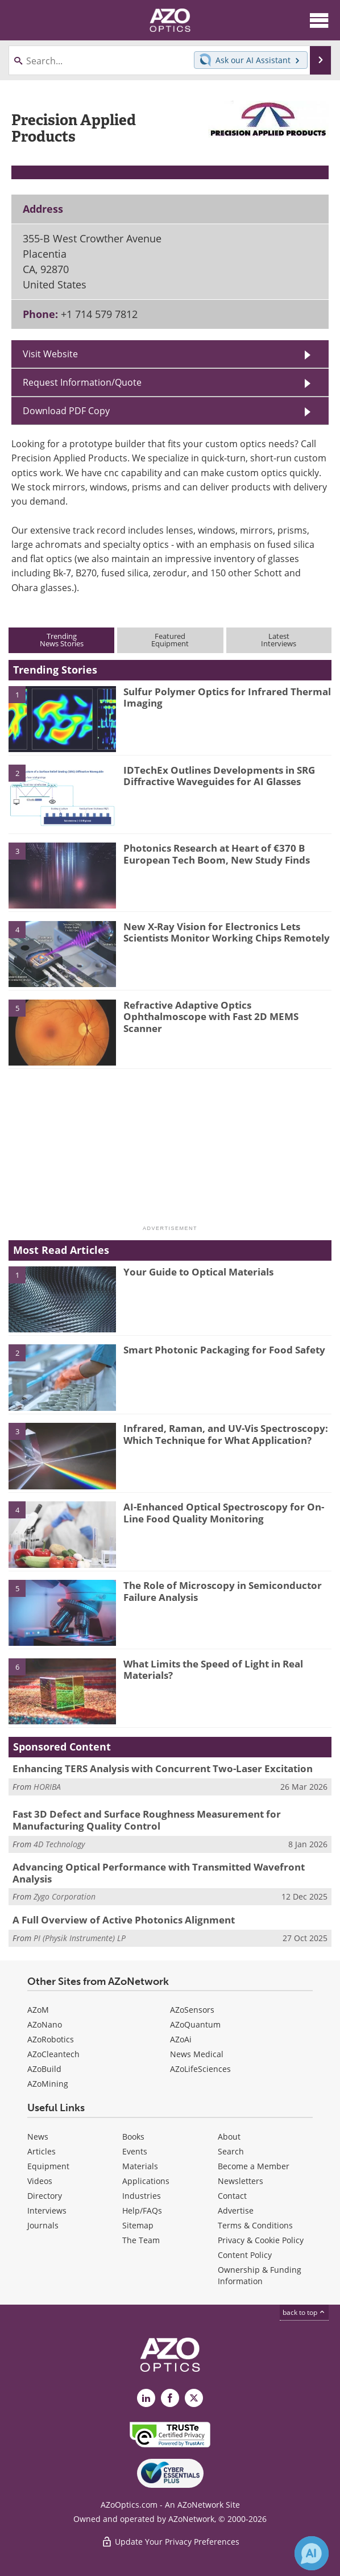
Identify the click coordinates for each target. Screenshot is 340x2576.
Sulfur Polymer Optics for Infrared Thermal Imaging (227, 697)
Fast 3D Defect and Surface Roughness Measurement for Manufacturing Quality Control (147, 1819)
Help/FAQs (142, 2210)
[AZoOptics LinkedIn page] (146, 2398)
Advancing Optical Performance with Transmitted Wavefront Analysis (159, 1872)
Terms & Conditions (255, 2225)
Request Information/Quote (82, 382)
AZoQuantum (195, 2024)
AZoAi (181, 2039)
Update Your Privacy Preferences (170, 2541)
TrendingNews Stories (62, 640)
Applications (145, 2180)
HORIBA (47, 1786)
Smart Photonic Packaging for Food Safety (224, 1349)
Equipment (48, 2166)
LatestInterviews (278, 640)
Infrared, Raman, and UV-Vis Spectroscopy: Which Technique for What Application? (225, 1434)
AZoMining (47, 2083)
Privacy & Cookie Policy (261, 2240)
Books (133, 2136)
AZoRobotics (50, 2039)
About (229, 2136)
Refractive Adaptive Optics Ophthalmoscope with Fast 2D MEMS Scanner (210, 1016)
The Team (141, 2240)
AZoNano (44, 2024)
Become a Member (253, 2166)
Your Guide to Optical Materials (198, 1271)
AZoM (38, 2009)
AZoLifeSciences (200, 2068)
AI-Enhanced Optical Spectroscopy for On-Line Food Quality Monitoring (223, 1512)
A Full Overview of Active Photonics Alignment (124, 1919)
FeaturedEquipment (170, 640)
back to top (304, 2312)
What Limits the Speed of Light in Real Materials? (213, 1669)
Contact (232, 2195)
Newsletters (240, 2180)
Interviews (47, 2210)
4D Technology (59, 1844)
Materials (140, 2166)
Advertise (236, 2210)
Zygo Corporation (65, 1896)
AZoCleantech (53, 2054)
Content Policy (245, 2254)
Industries (141, 2195)
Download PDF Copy (66, 410)
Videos (39, 2180)
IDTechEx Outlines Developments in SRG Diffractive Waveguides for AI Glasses (219, 775)
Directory (44, 2195)
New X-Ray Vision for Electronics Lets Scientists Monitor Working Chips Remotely (226, 932)
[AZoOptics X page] (194, 2398)
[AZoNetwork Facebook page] (170, 2398)
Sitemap (138, 2225)
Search (231, 2151)
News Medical (196, 2054)
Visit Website (50, 354)
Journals (43, 2225)
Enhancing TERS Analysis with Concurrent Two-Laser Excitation (163, 1768)
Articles (41, 2151)
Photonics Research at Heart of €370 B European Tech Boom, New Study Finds (216, 853)
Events (134, 2151)
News (37, 2136)
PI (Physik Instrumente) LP (80, 1938)
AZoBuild (44, 2068)
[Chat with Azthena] (312, 2553)
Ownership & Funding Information (259, 2275)
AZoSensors (192, 2009)
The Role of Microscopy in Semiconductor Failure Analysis (222, 1591)
